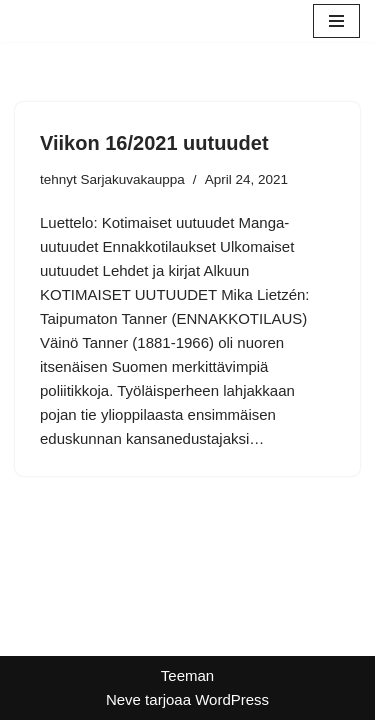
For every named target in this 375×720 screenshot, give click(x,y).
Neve (123, 699)
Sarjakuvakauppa (133, 179)
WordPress (232, 699)
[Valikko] (336, 21)
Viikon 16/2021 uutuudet (154, 143)
